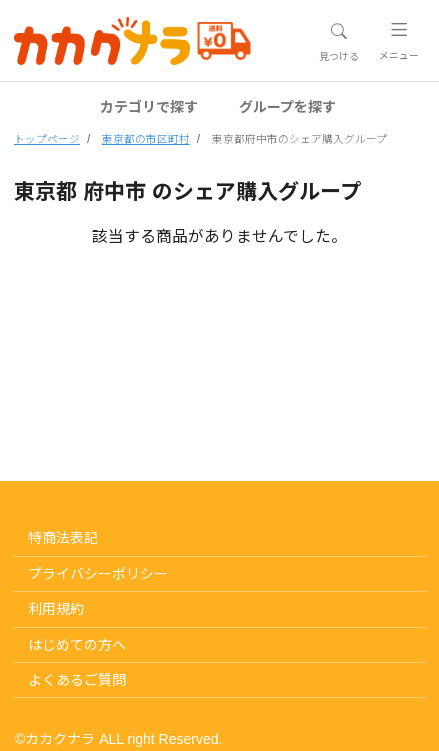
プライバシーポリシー (98, 574)
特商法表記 (63, 538)
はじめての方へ (77, 645)
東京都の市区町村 (146, 139)
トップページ (47, 139)
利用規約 (56, 609)
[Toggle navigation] (338, 42)
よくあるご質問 (77, 680)
